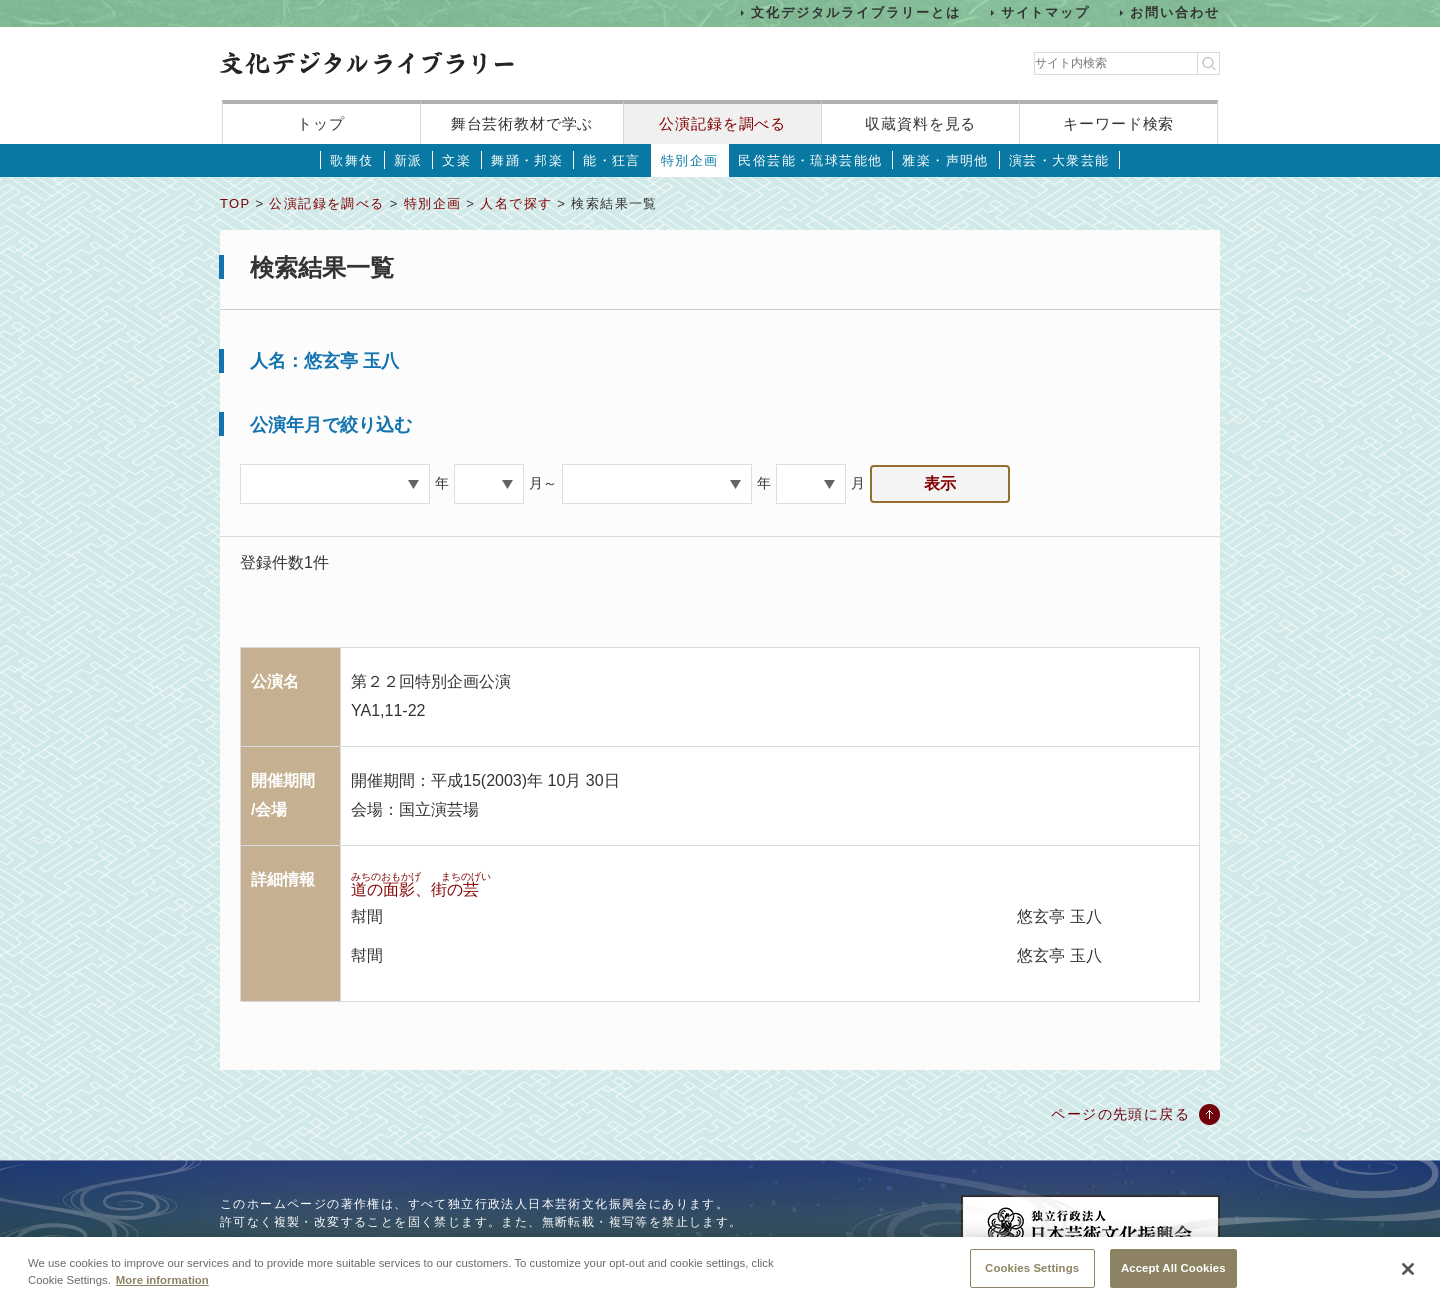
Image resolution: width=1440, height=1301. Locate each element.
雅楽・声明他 (945, 160)
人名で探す (516, 203)
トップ (321, 123)
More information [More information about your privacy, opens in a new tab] (162, 1293)
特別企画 (690, 160)
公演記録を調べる (722, 123)
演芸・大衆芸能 (1059, 160)
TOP (235, 203)
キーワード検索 (1118, 123)
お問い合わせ (1175, 12)
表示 (940, 483)
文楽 (456, 160)
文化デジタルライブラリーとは (855, 12)
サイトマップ (1046, 12)
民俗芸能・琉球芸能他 (810, 160)
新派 (408, 160)
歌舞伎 (351, 160)
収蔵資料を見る (920, 123)
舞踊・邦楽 (527, 160)
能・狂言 (612, 160)
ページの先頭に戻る (1120, 1114)
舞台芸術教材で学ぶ (522, 123)
